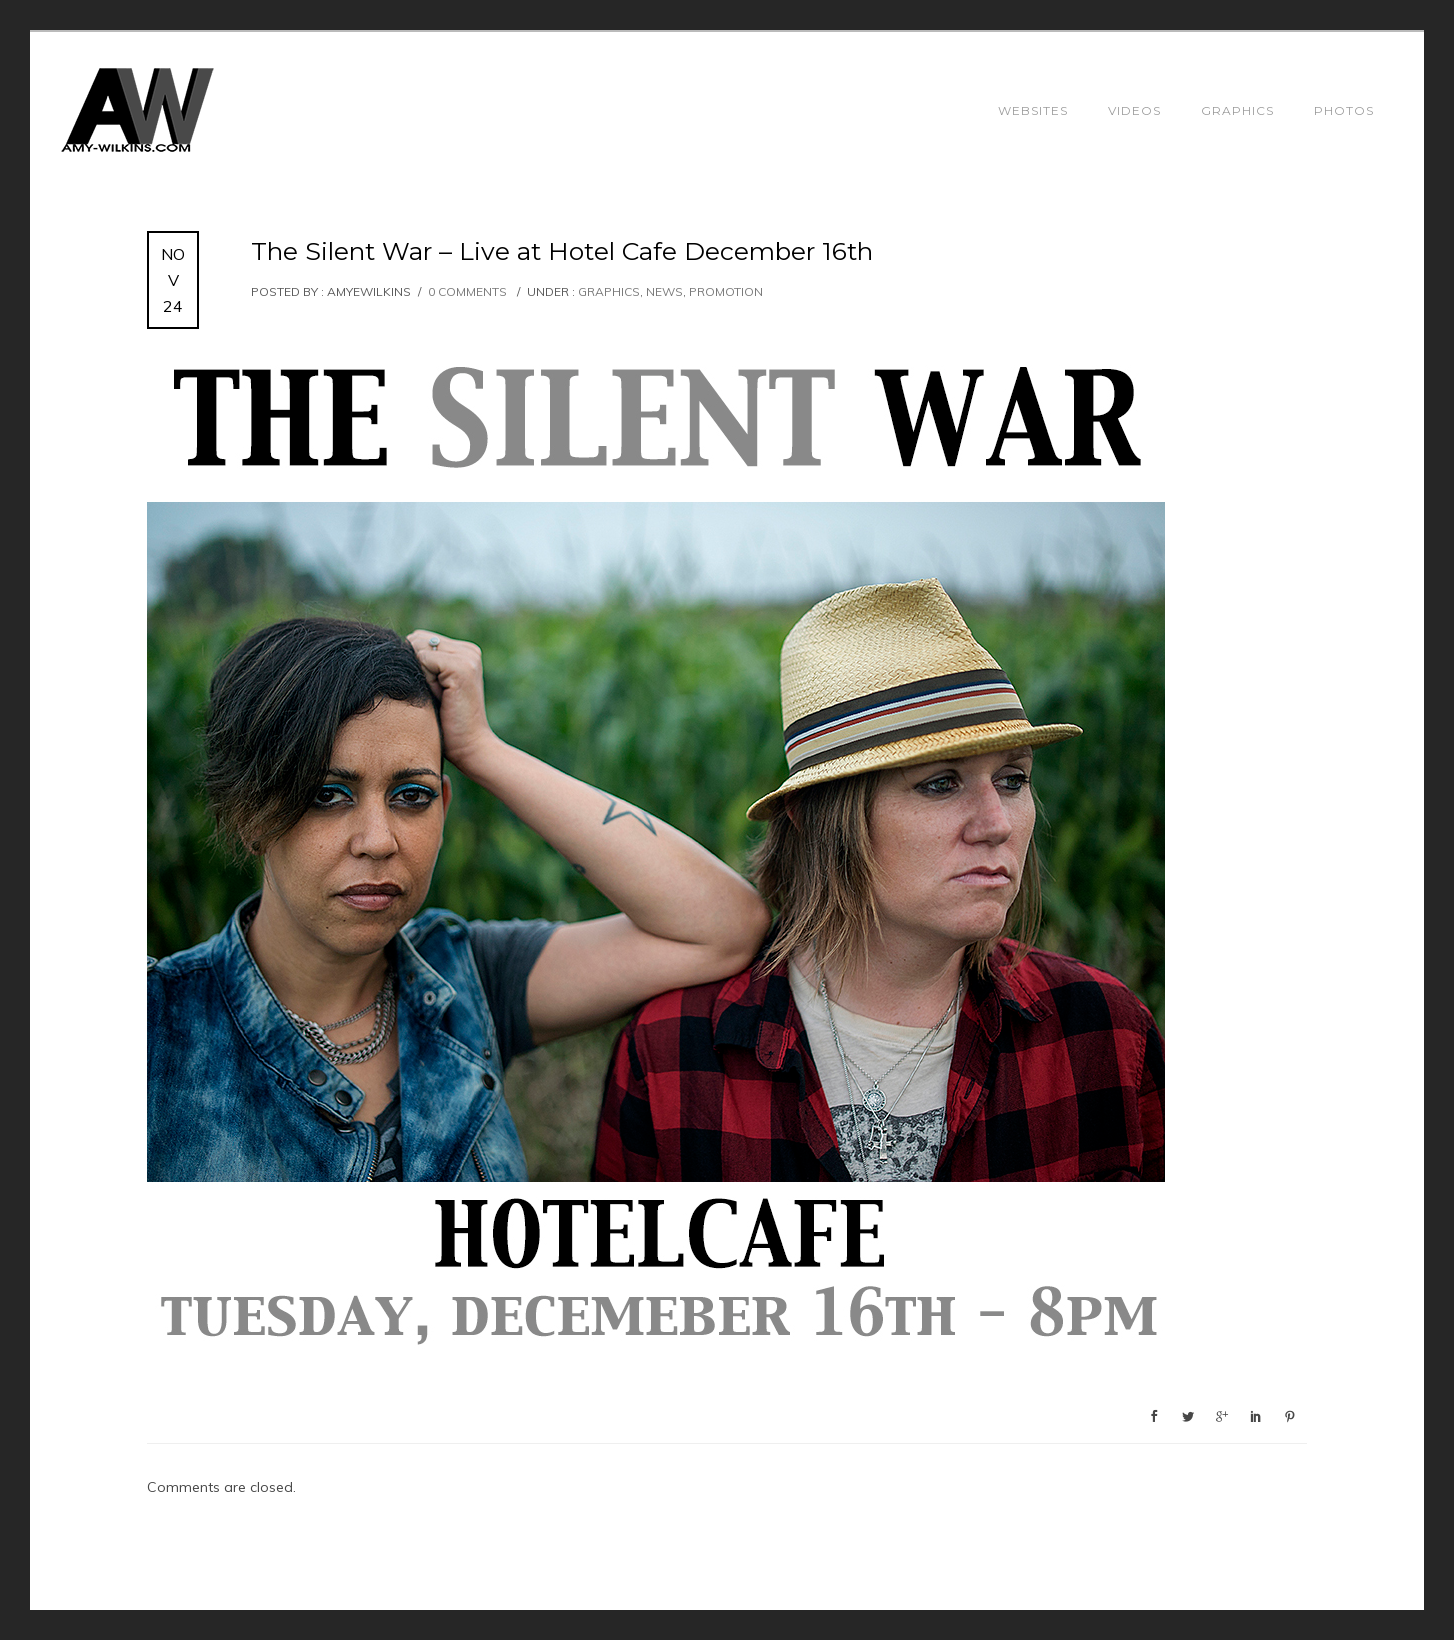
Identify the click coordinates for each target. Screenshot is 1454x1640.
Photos (1344, 110)
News (664, 291)
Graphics (1237, 110)
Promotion (726, 291)
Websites (1033, 110)
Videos (1134, 110)
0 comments (467, 291)
